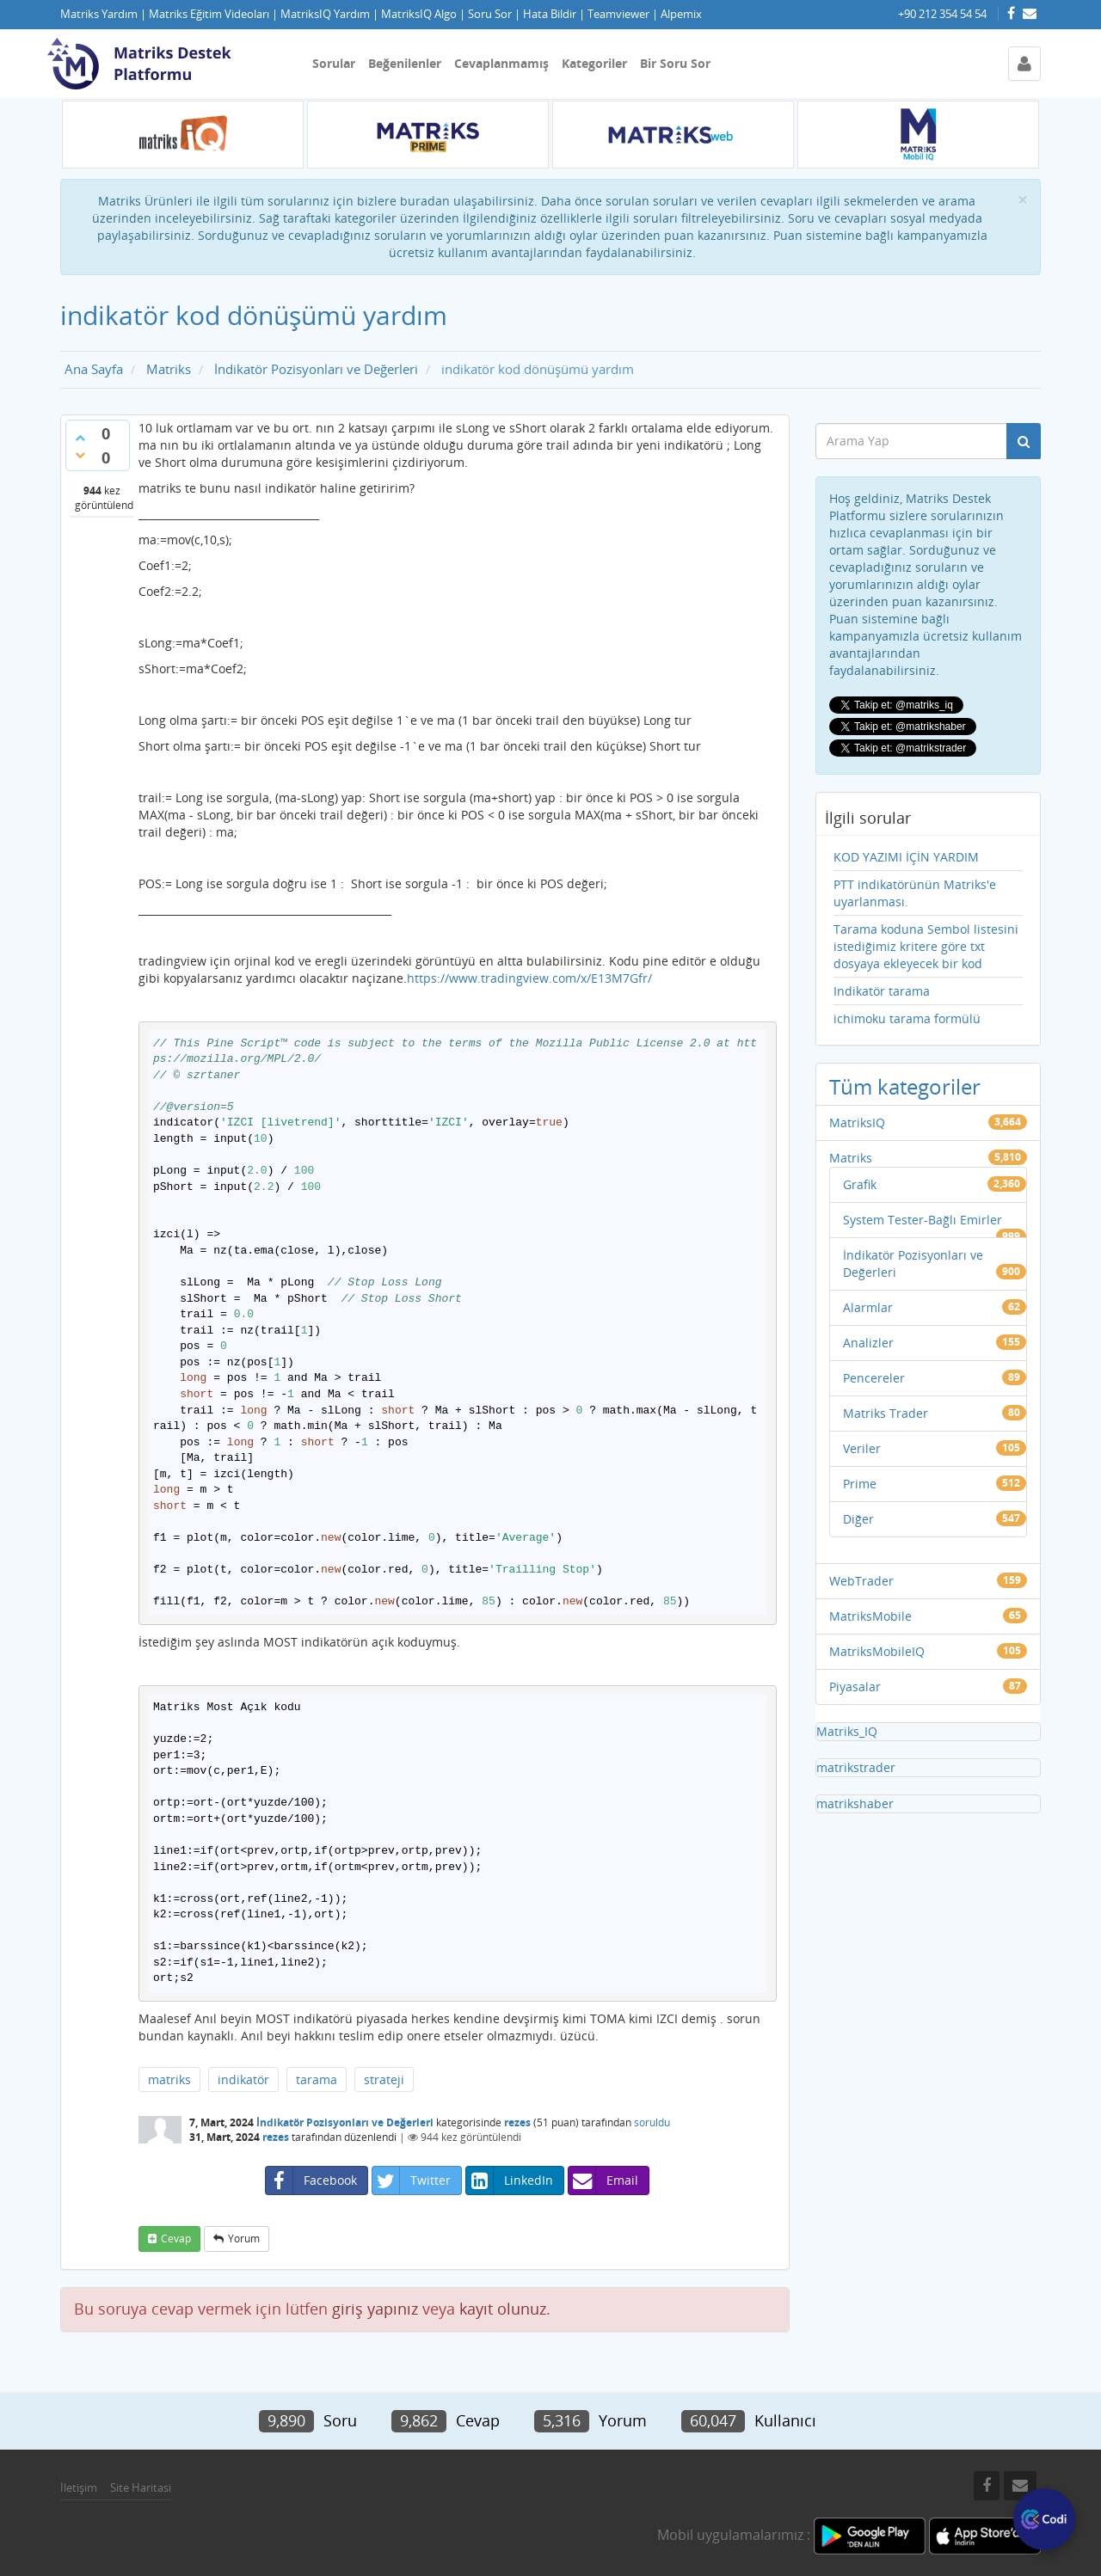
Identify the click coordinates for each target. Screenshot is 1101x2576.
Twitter (411, 2180)
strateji (384, 2079)
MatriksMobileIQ (877, 1651)
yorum (244, 2238)
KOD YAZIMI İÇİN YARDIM (906, 857)
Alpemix (681, 14)
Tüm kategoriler (905, 1086)
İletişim (78, 2487)
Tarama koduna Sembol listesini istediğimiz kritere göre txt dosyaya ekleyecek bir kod (925, 946)
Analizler (868, 1342)
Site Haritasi (140, 2487)
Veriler (862, 1448)
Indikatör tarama (881, 991)
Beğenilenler (404, 63)
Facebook (311, 2180)
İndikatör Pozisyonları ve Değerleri (345, 2122)
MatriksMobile (870, 1616)
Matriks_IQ (846, 1731)
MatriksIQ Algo (419, 14)
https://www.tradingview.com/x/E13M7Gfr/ (529, 978)
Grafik (859, 1184)
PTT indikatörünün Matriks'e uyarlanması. (914, 893)
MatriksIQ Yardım (325, 14)
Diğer (858, 1519)
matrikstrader (855, 1767)
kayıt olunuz (502, 2308)
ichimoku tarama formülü (907, 1018)
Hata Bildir (549, 14)
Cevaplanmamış (501, 63)
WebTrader (861, 1581)
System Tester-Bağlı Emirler (922, 1219)
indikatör (243, 2079)
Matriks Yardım (99, 14)
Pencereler (874, 1378)
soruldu (652, 2122)
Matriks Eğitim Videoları (209, 14)
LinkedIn (509, 2180)
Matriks (850, 1158)
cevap (176, 2238)
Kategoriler (594, 63)
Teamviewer (618, 14)
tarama (316, 2079)
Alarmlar (868, 1307)
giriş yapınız (375, 2308)
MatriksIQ (857, 1122)
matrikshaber (855, 1803)
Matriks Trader (885, 1413)
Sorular (333, 63)
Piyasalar (855, 1686)
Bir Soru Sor (675, 63)
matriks (169, 2079)
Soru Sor (490, 14)
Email (603, 2180)
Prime (859, 1483)
